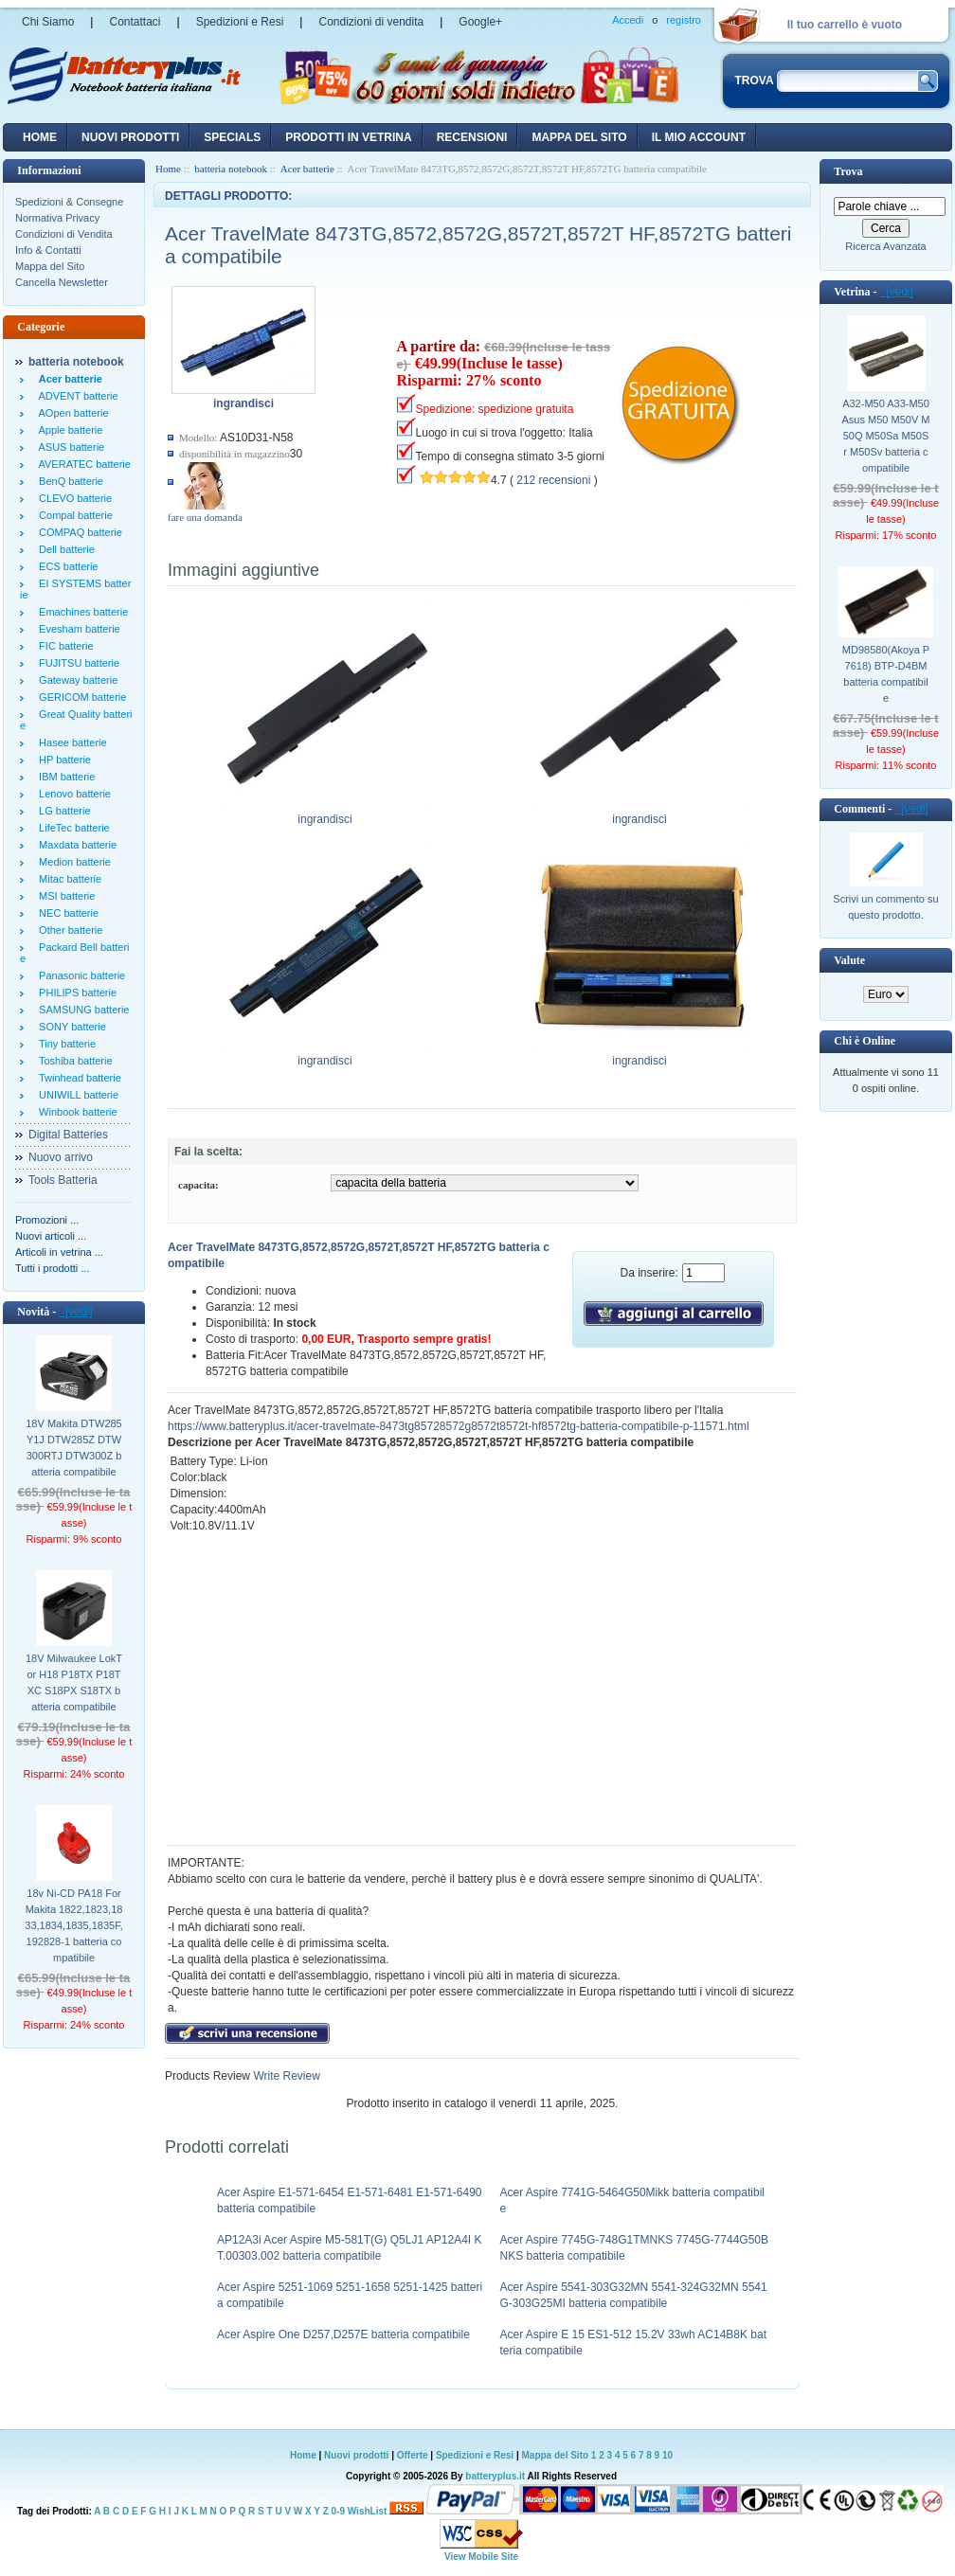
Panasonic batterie (79, 975)
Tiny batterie (64, 1043)
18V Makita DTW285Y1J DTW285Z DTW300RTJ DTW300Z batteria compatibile (73, 1447)
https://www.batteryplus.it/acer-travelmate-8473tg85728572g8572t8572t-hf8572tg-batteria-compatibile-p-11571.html (458, 1426)
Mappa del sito (579, 137)
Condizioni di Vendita (64, 234)
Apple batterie (67, 430)
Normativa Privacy (57, 218)
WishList (367, 2511)
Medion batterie (72, 862)
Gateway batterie (75, 680)
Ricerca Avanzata (885, 246)
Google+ (480, 21)
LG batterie (62, 810)
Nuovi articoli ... (50, 1236)
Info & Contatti (48, 250)
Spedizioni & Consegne (69, 201)
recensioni (472, 137)
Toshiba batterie (73, 1060)
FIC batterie (63, 646)
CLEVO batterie (72, 498)
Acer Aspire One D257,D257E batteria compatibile (343, 2334)
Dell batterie (64, 549)
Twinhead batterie (77, 1077)
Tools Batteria (63, 1180)
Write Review (285, 2076)
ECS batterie (65, 566)
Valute (849, 960)
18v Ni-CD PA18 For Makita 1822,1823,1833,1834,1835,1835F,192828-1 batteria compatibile (73, 1925)
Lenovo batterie (72, 793)
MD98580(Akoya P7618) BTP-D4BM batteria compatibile (885, 674)
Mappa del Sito (49, 266)
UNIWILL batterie (75, 1094)
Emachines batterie (80, 611)
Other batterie (67, 930)
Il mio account (699, 137)
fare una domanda (205, 517)
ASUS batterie (68, 447)
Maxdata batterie (75, 844)
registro (683, 20)
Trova (848, 171)
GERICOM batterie (79, 697)
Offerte (414, 2455)
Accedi (627, 20)
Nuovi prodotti (356, 2455)
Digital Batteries (68, 1134)
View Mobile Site (481, 2556)
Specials (232, 137)
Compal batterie (73, 515)
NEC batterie (66, 913)
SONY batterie (69, 1026)
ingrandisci (325, 813)
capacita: (198, 1184)
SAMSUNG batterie (81, 1009)
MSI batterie (64, 896)
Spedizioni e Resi (240, 21)
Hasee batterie (70, 742)
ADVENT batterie (75, 396)
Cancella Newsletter (61, 282)
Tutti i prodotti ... (52, 1268)
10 (667, 2455)
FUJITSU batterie (76, 663)
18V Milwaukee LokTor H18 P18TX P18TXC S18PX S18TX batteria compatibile (74, 1682)
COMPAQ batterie (77, 532)
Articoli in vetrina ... (59, 1252)
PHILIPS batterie (75, 992)
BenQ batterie (68, 481)
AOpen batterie (71, 413)
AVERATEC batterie (82, 464)
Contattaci (134, 21)
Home (40, 137)
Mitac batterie (67, 879)
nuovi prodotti (130, 137)
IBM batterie (64, 776)
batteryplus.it (496, 2476)
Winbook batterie (75, 1112)
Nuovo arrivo (60, 1157)
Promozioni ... (47, 1219)
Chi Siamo (48, 21)
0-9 (338, 2511)
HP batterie (62, 759)
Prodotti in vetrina (348, 137)
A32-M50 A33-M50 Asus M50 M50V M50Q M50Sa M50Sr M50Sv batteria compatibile (886, 436)
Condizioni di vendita (370, 21)
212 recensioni (553, 480)
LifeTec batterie (71, 827)
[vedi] (75, 1311)
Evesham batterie (76, 629)
